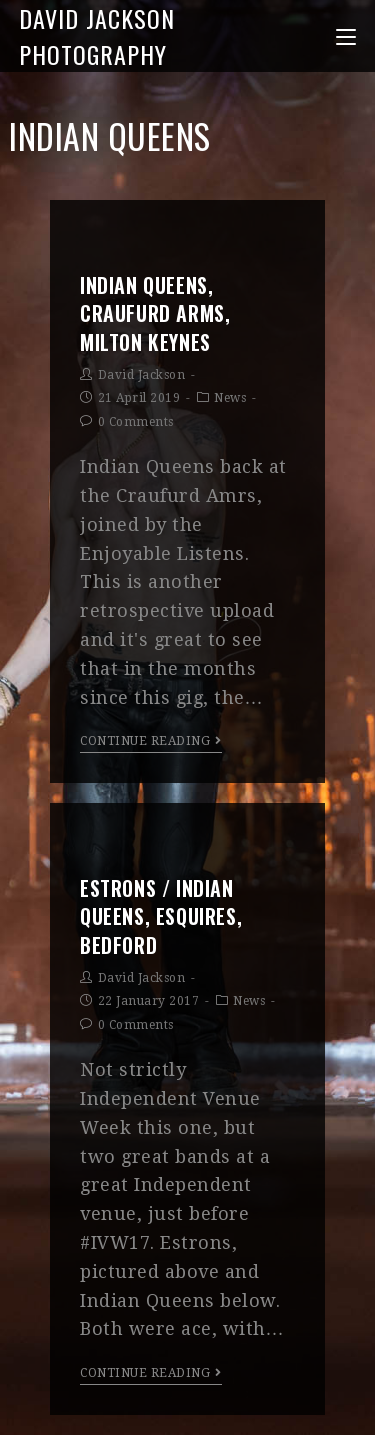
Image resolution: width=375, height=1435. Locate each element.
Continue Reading (151, 741)
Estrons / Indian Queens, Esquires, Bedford (161, 916)
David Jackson (142, 375)
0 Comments (136, 422)
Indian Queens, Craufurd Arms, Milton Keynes (155, 313)
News (230, 398)
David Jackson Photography (97, 36)
